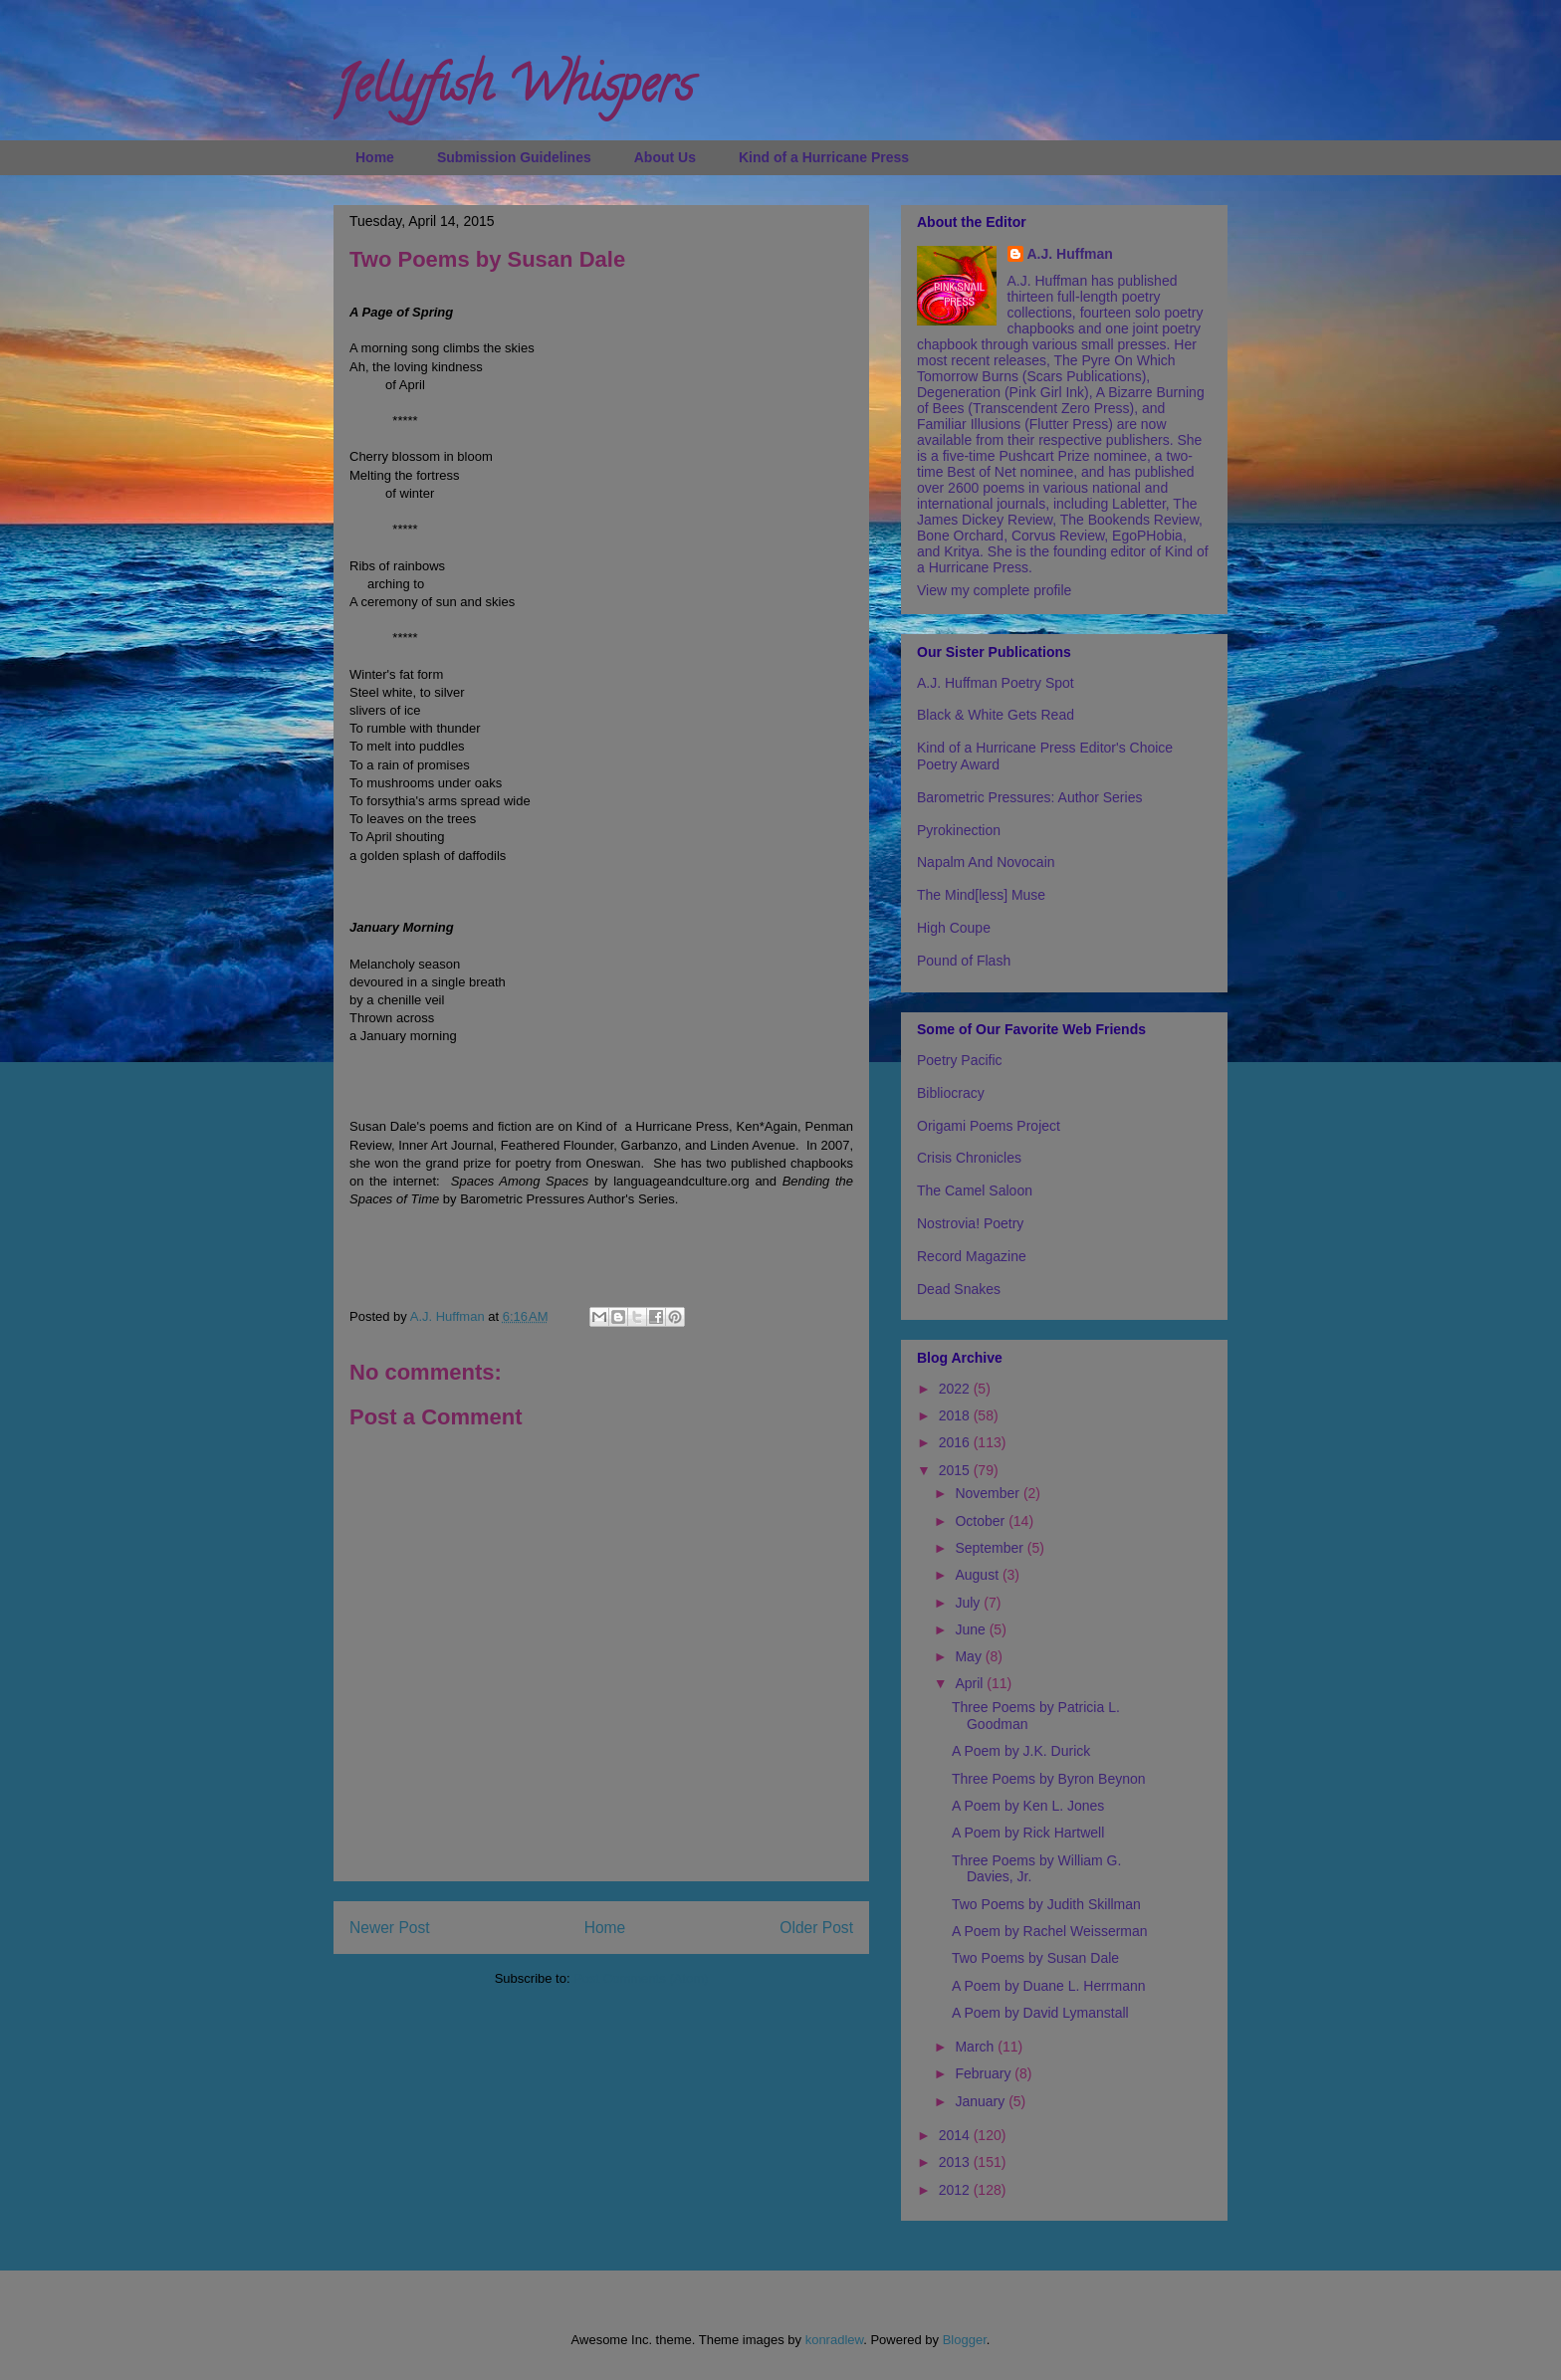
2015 (956, 1470)
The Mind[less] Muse (981, 895)
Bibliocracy (951, 1093)
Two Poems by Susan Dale (1035, 1958)
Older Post (816, 1927)
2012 (956, 2190)
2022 (956, 1389)
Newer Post (389, 1927)
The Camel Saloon (974, 1190)
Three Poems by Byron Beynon (1049, 1779)
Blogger (965, 2339)
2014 (956, 2135)
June (972, 1629)
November (988, 1493)
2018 (956, 1415)
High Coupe (954, 928)
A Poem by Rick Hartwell (1028, 1832)
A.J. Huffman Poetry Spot (995, 683)
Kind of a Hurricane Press (824, 157)
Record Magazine (971, 1256)
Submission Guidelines (514, 157)
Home (374, 157)
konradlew (834, 2339)
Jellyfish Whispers (513, 90)
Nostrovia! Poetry (970, 1223)
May (970, 1656)
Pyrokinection (959, 830)
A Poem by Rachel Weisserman (1050, 1931)
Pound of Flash (963, 961)
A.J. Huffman (1070, 254)
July (969, 1603)
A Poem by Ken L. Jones (1028, 1806)
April (971, 1683)
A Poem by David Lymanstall (1040, 2013)
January (981, 2101)
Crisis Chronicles (969, 1158)
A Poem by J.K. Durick (1021, 1751)
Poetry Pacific (960, 1060)
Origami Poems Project (988, 1126)
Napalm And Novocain (986, 862)
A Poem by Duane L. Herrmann (1049, 1986)
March (976, 2047)
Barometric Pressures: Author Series (1029, 797)
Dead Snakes (959, 1289)
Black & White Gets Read (995, 715)
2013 (956, 2162)
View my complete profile (994, 590)
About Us (665, 157)
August (978, 1575)
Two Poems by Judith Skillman (1046, 1904)
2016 (956, 1442)
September (990, 1548)
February (984, 2073)
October (981, 1521)
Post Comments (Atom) (640, 1978)
